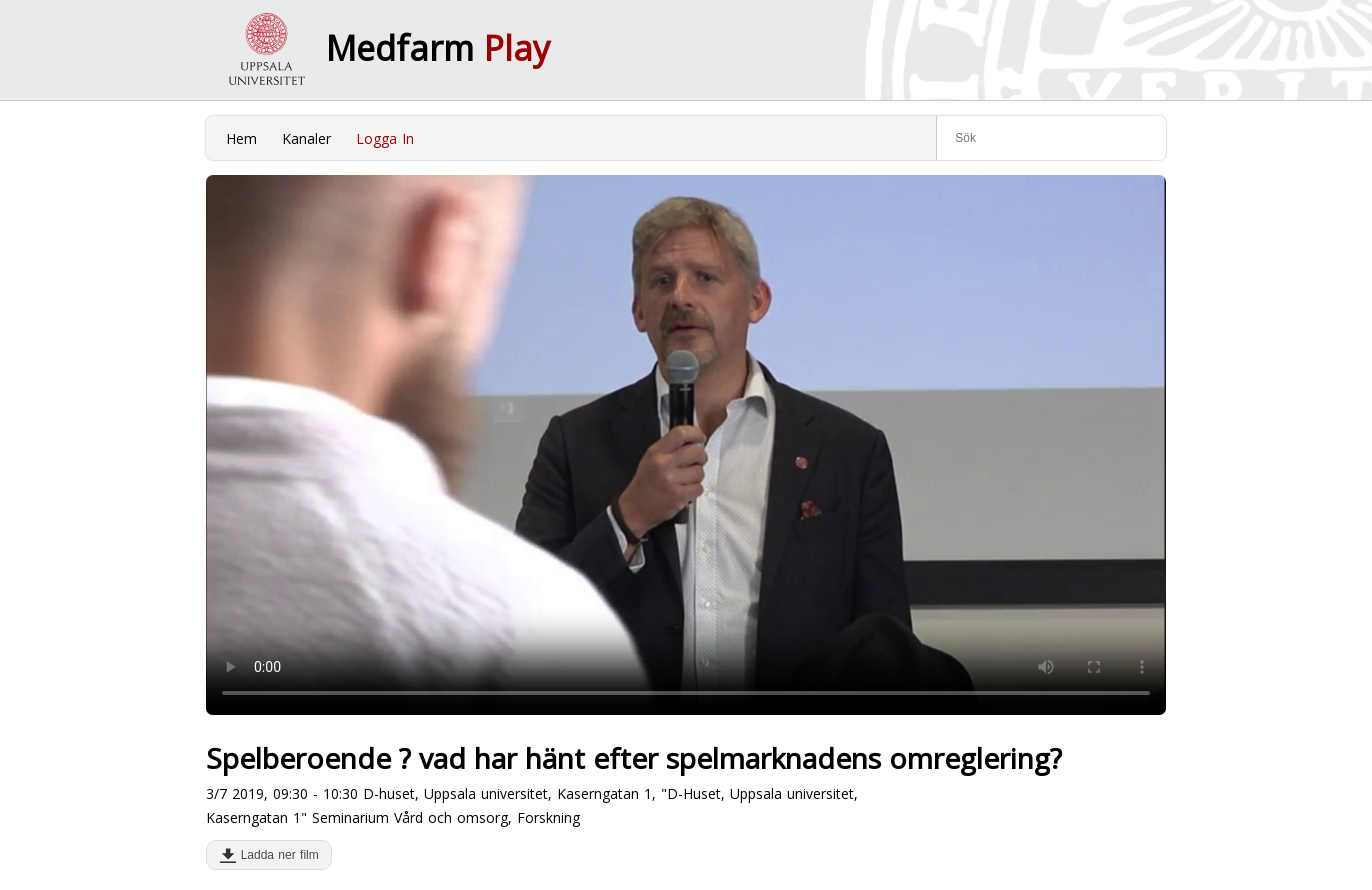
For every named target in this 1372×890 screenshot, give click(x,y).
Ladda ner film (275, 855)
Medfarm (438, 48)
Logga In (385, 138)
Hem (241, 138)
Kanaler (306, 138)
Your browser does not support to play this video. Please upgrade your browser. (686, 445)
